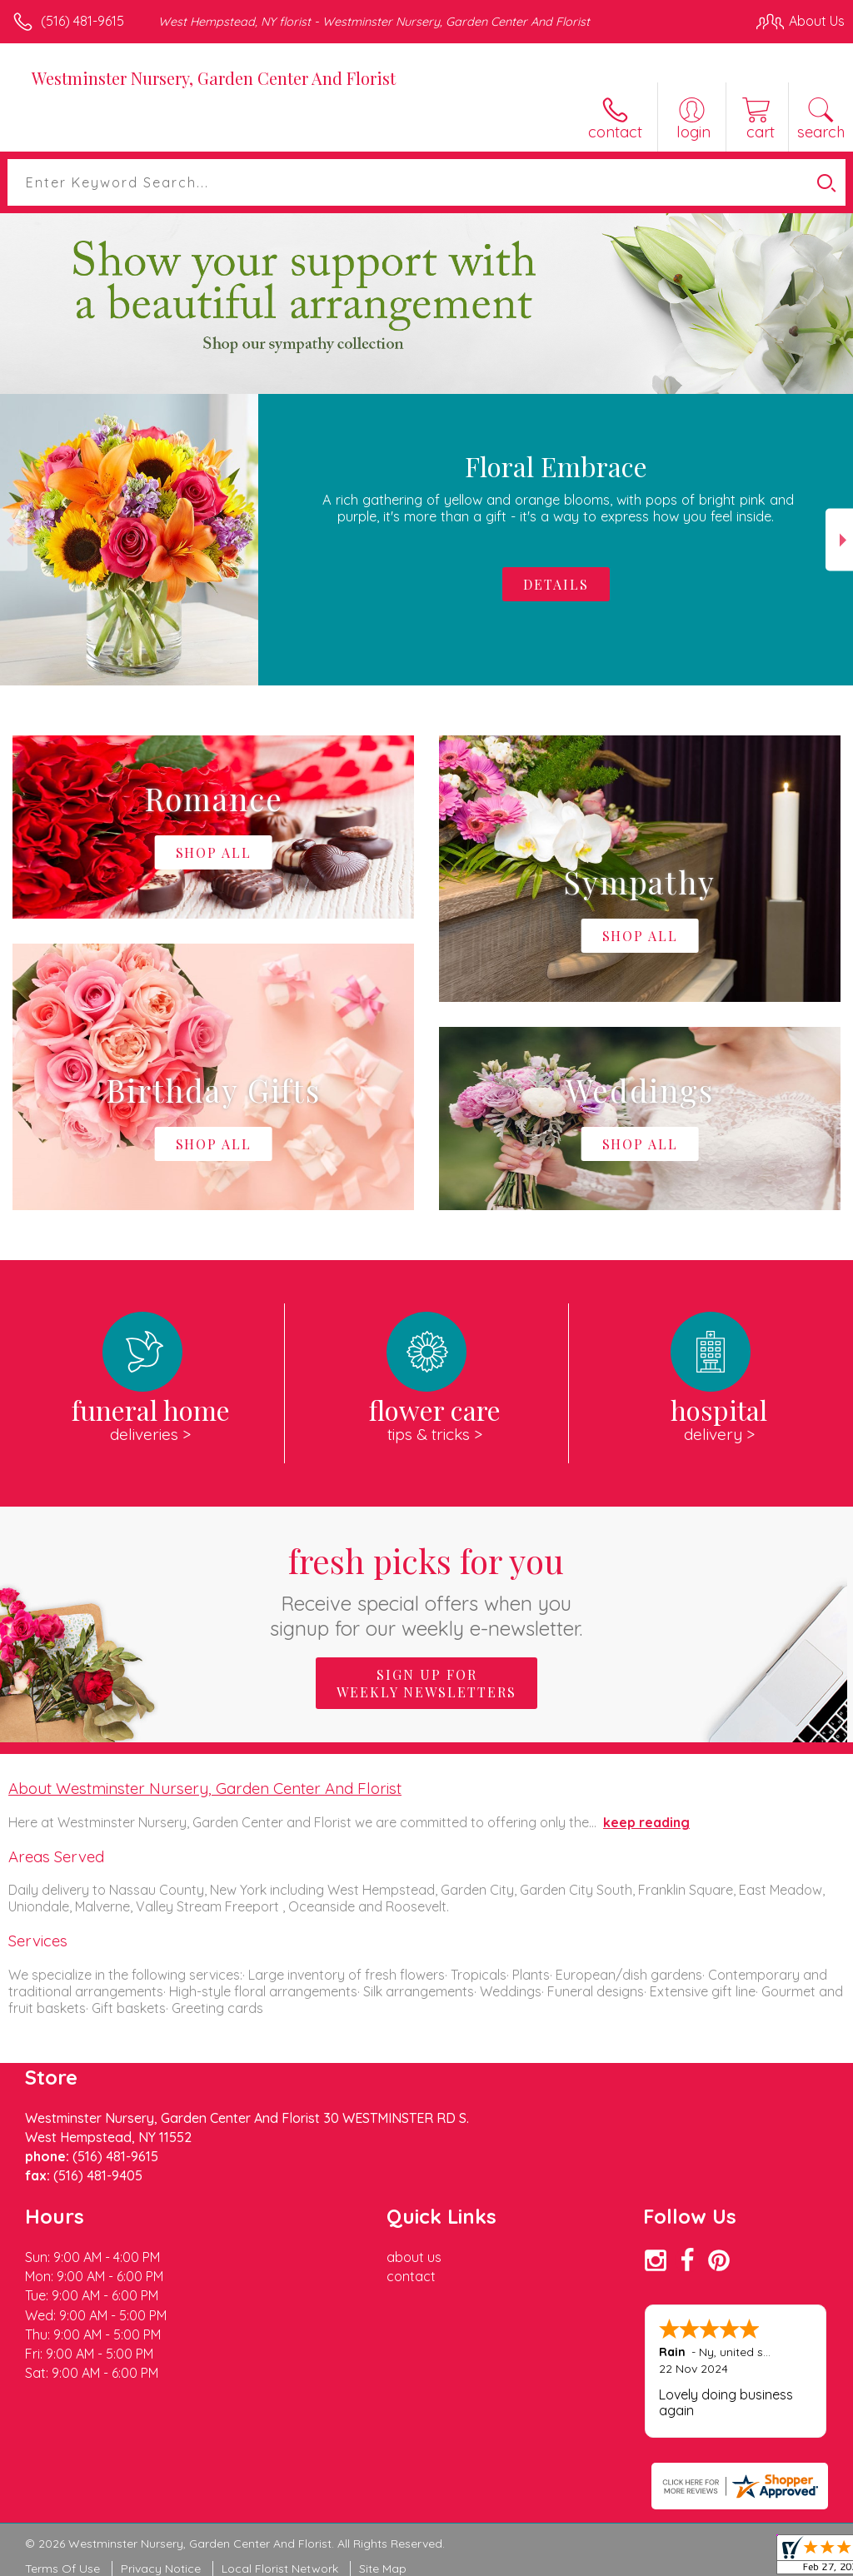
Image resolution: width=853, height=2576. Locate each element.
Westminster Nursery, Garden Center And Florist (214, 78)
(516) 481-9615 (82, 20)
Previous (13, 540)
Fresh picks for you (427, 1589)
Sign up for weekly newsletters (426, 1683)
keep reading (646, 1822)
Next (839, 540)
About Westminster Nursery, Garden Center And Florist (205, 1788)
